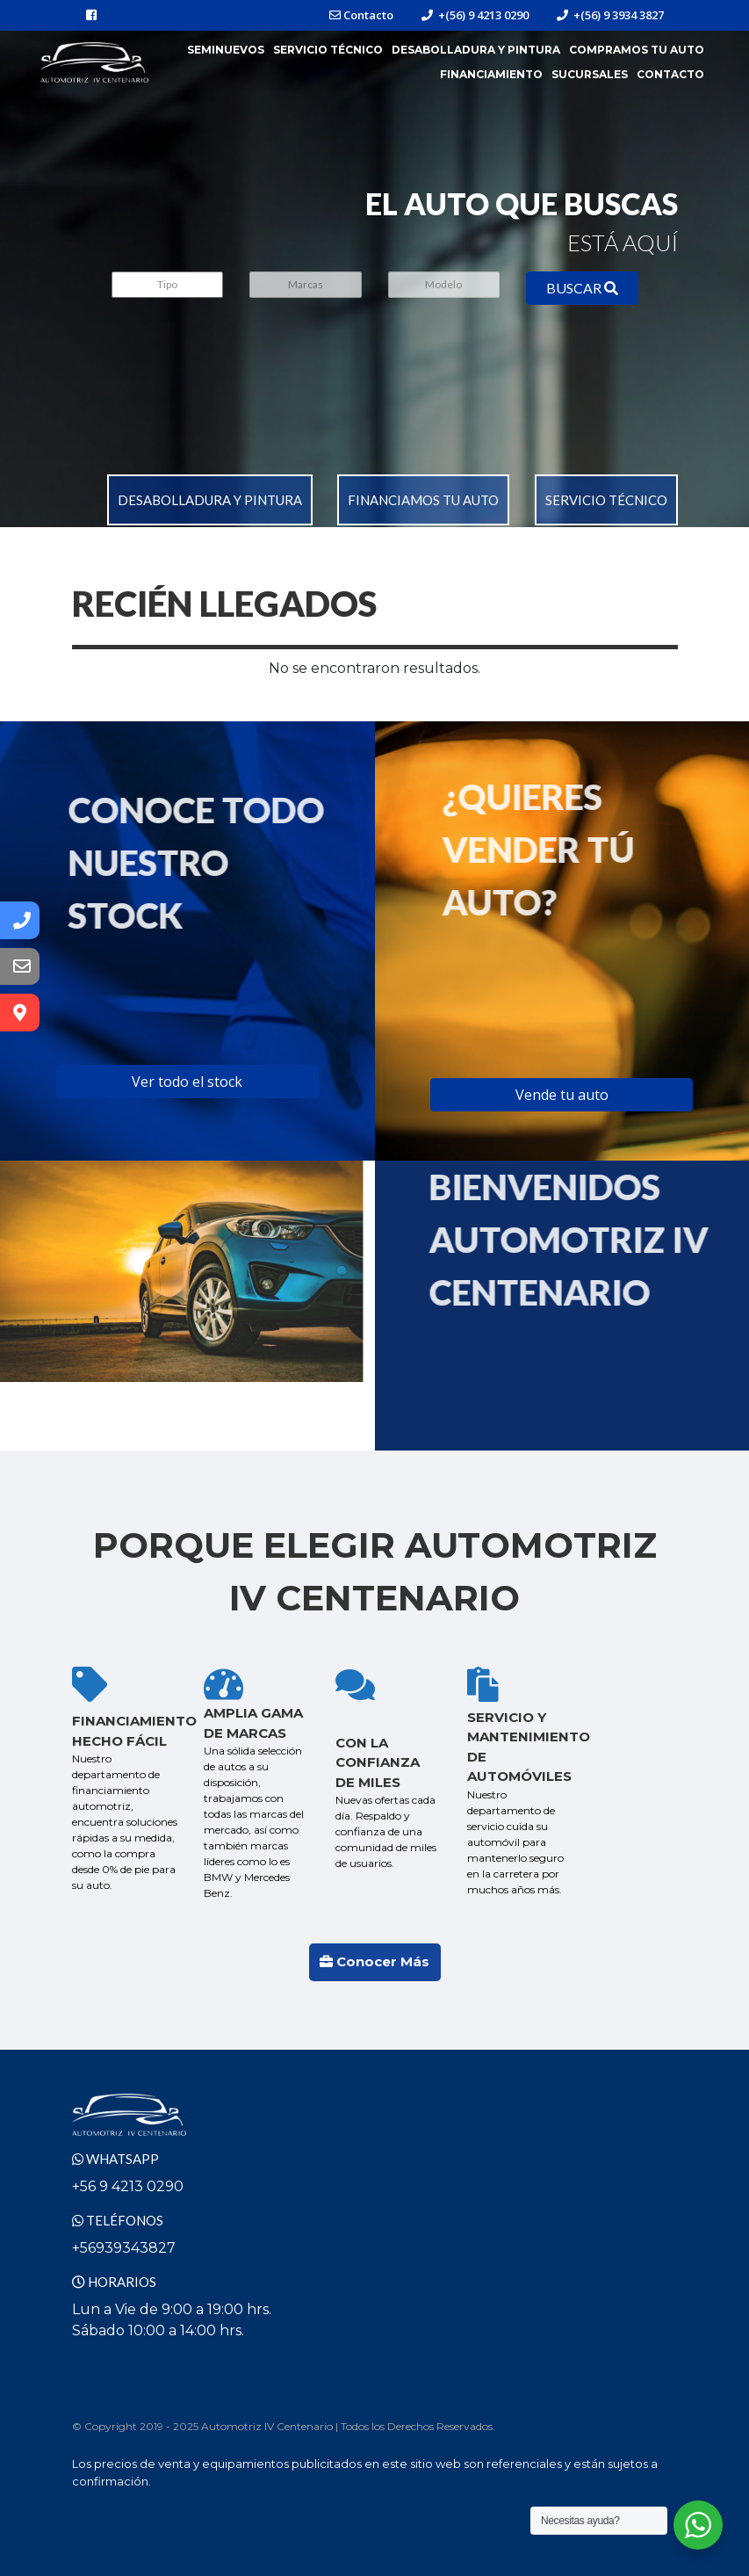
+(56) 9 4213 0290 (475, 15)
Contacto (361, 15)
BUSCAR (582, 287)
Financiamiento (491, 74)
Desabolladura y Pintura (476, 49)
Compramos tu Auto (636, 49)
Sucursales (589, 74)
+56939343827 (124, 2248)
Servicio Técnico (328, 49)
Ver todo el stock (187, 1081)
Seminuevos (225, 49)
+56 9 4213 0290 (128, 2186)
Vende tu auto (562, 1094)
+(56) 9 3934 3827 (610, 15)
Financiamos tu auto (423, 500)
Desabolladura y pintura (210, 500)
